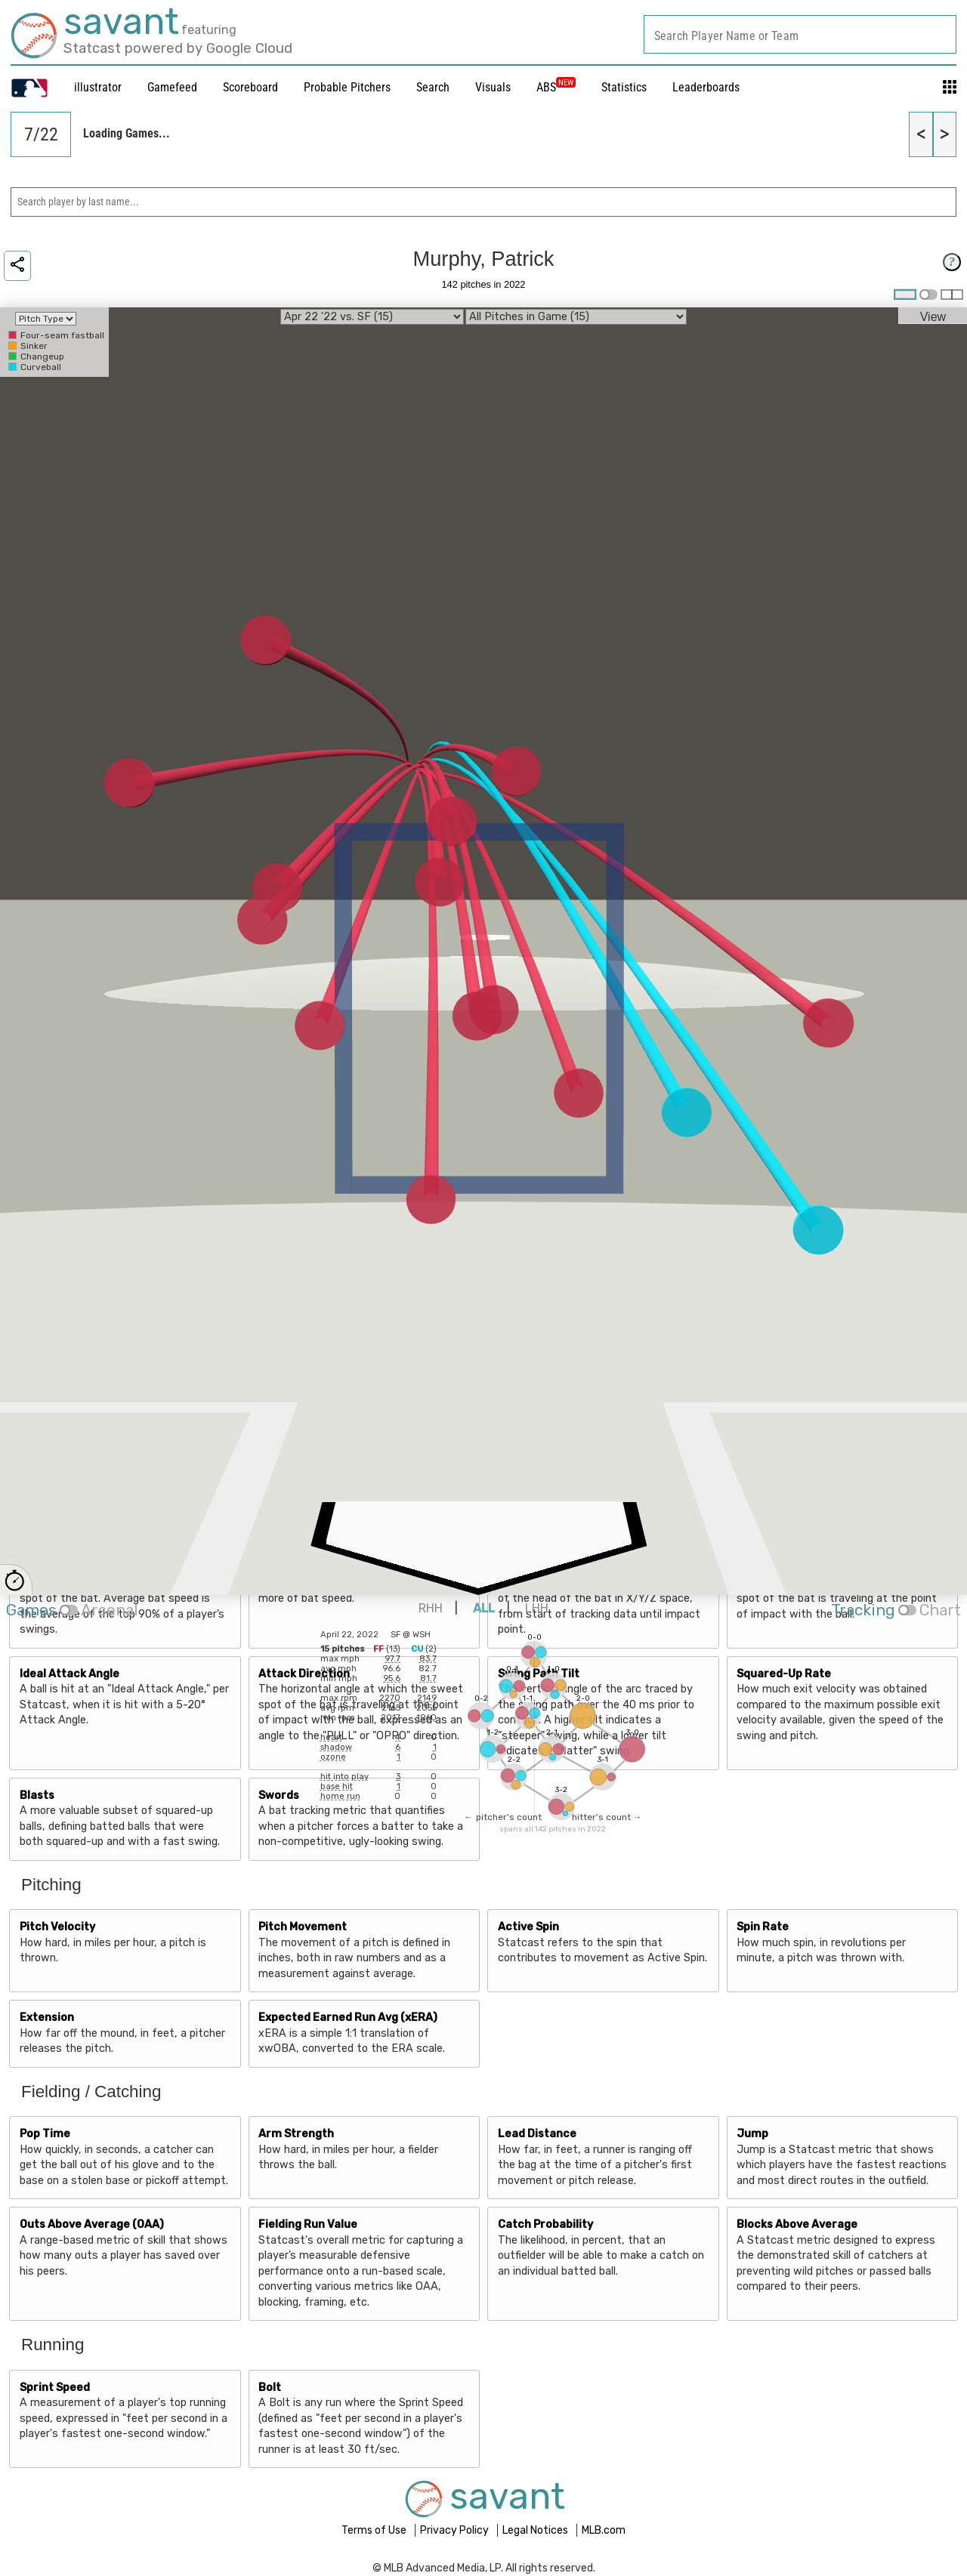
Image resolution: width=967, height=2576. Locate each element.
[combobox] (800, 34)
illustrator (98, 87)
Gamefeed (172, 87)
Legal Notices (536, 2530)
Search (433, 87)
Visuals (493, 87)
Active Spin (528, 1926)
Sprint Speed (55, 2387)
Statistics (624, 87)
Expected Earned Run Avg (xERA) (347, 2017)
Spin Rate (763, 1926)
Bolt (269, 2387)
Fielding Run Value (307, 2224)
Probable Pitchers (347, 87)
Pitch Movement (302, 1926)
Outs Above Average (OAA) (92, 2224)
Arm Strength (296, 2133)
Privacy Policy (455, 2530)
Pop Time (45, 2133)
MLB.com (604, 2530)
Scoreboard (250, 87)
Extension (47, 2017)
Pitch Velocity (57, 1926)
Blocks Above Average (797, 2224)
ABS (556, 87)
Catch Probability (545, 2224)
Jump (752, 2133)
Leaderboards (706, 87)
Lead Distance (537, 2133)
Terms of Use (375, 2530)
